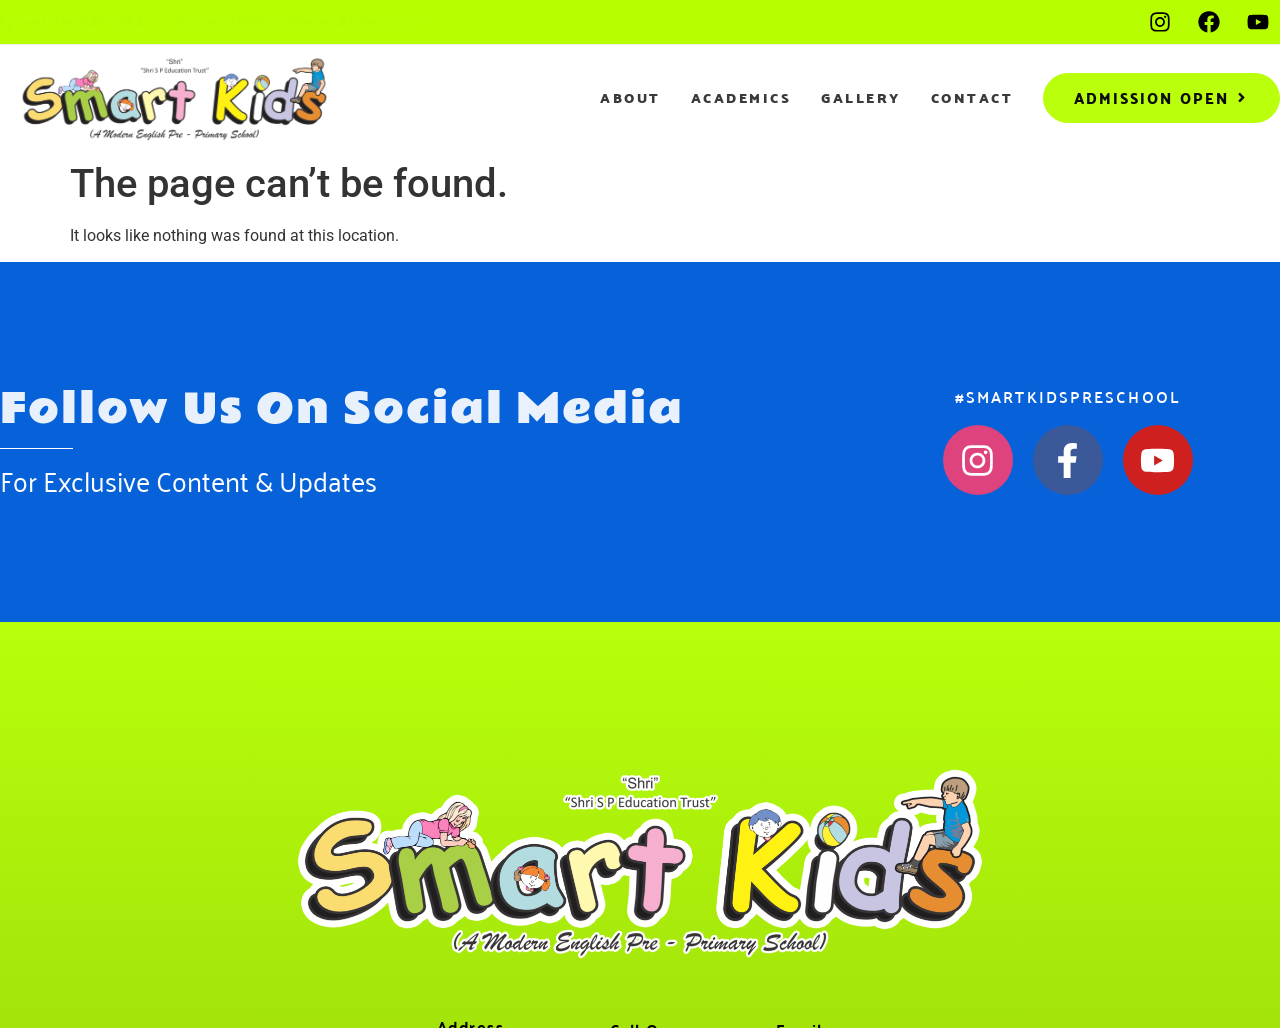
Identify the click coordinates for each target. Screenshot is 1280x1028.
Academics (741, 98)
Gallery (861, 98)
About (630, 98)
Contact (972, 98)
